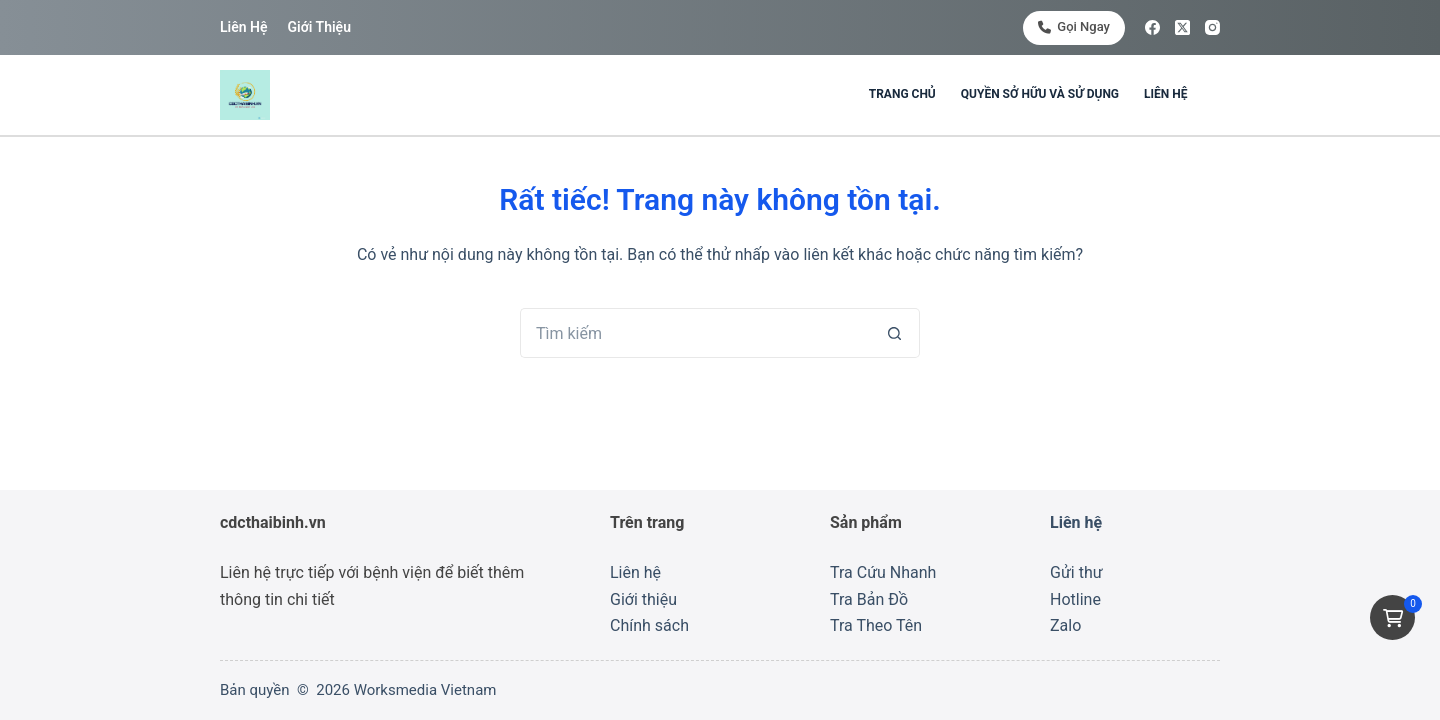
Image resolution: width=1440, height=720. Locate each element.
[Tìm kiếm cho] (695, 333)
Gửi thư (1076, 572)
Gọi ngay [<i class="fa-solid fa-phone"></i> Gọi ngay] (1074, 26)
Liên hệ (243, 27)
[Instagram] (1212, 27)
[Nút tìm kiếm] (895, 333)
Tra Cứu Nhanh (883, 572)
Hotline (1075, 599)
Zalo (1065, 625)
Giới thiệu (318, 27)
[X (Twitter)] (1182, 27)
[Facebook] (1152, 27)
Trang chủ (902, 94)
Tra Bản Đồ (869, 599)
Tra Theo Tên (876, 625)
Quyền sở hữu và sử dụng (1040, 94)
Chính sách (649, 625)
